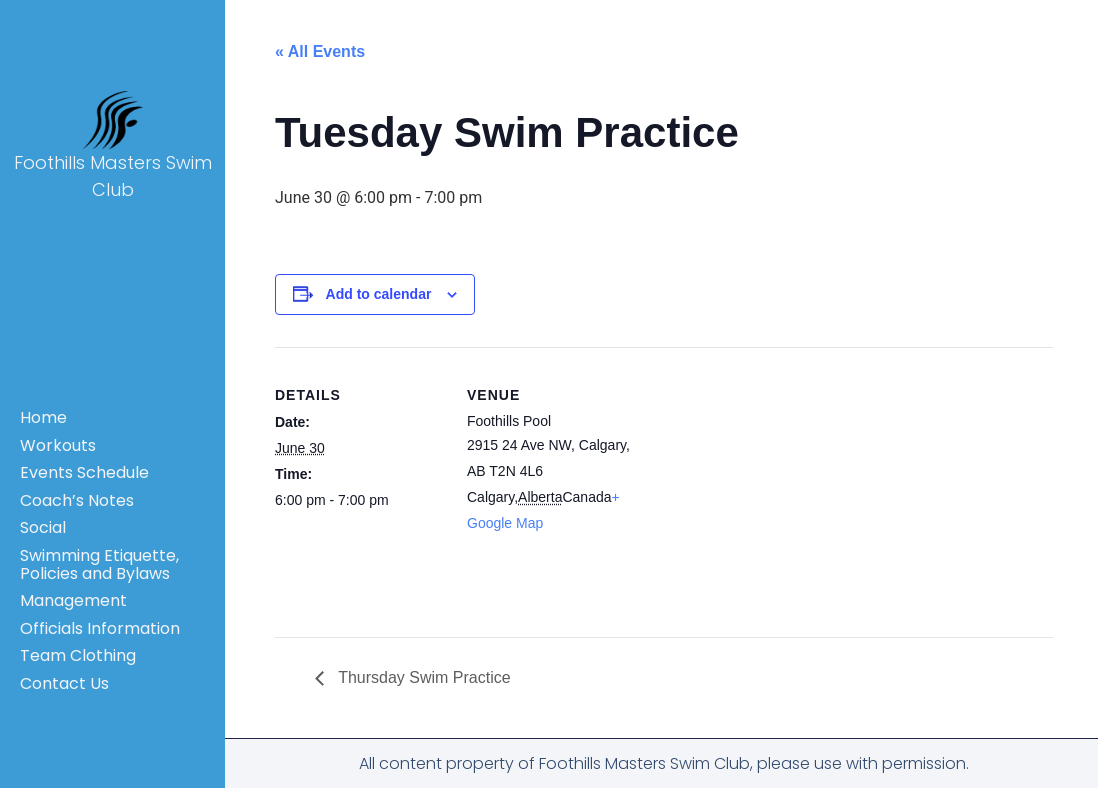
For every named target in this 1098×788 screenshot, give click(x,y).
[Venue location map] (764, 485)
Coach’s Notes (77, 500)
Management (73, 600)
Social (43, 527)
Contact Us (64, 683)
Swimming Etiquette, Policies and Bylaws (99, 564)
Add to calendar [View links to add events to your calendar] (379, 294)
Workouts (58, 445)
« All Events (320, 51)
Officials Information (100, 628)
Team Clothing (78, 655)
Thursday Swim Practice (422, 677)
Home (43, 417)
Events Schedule (84, 472)
